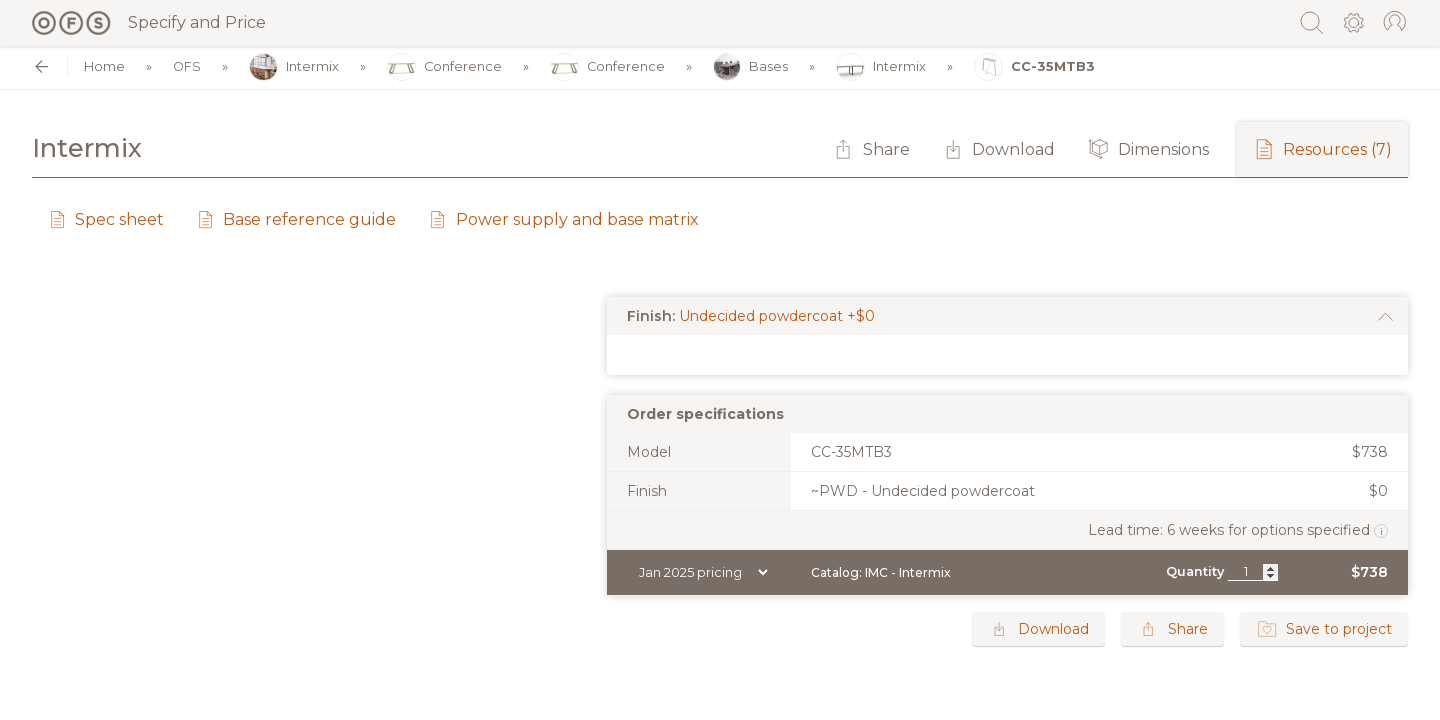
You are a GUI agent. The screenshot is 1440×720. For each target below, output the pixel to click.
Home (104, 67)
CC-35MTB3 (1034, 67)
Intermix (294, 67)
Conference (444, 67)
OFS (187, 67)
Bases (751, 67)
